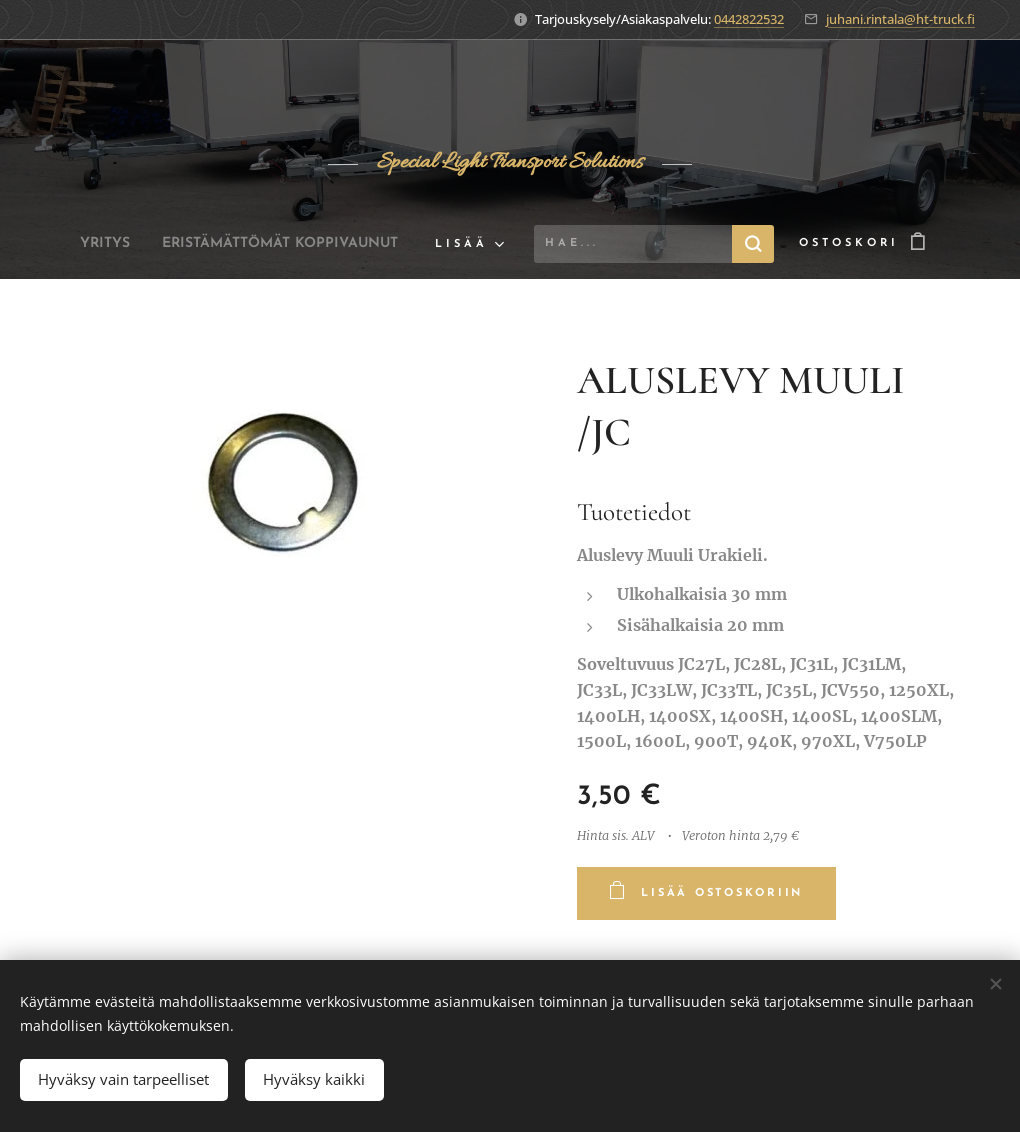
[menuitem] (87, 244)
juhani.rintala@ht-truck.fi (900, 19)
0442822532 (749, 19)
